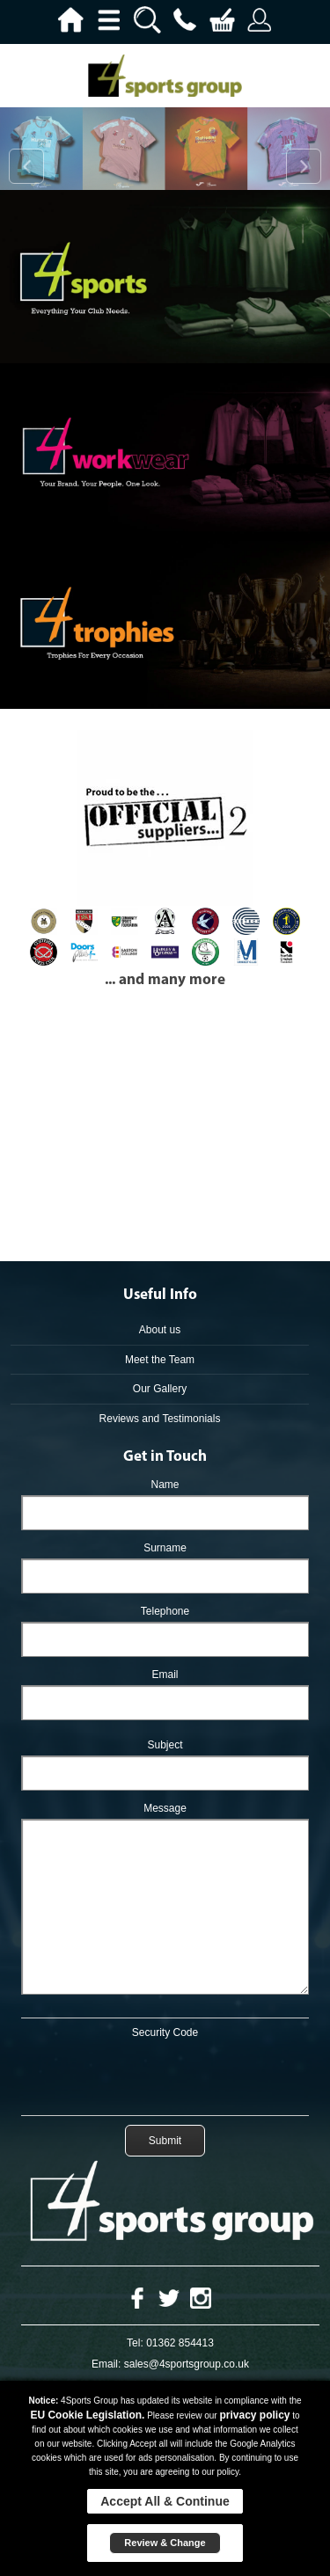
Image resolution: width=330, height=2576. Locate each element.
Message (165, 1808)
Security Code (165, 2032)
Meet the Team (159, 1360)
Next (303, 166)
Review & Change (164, 2542)
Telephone (165, 1611)
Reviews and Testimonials (160, 1418)
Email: (106, 2364)
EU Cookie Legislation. (87, 2415)
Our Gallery (160, 1389)
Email (164, 1674)
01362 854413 (180, 2343)
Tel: (135, 2343)
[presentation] (165, 2074)
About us (159, 1330)
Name (164, 1484)
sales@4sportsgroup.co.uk (186, 2364)
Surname (165, 1548)
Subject (164, 1745)
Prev (26, 166)
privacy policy (254, 2415)
